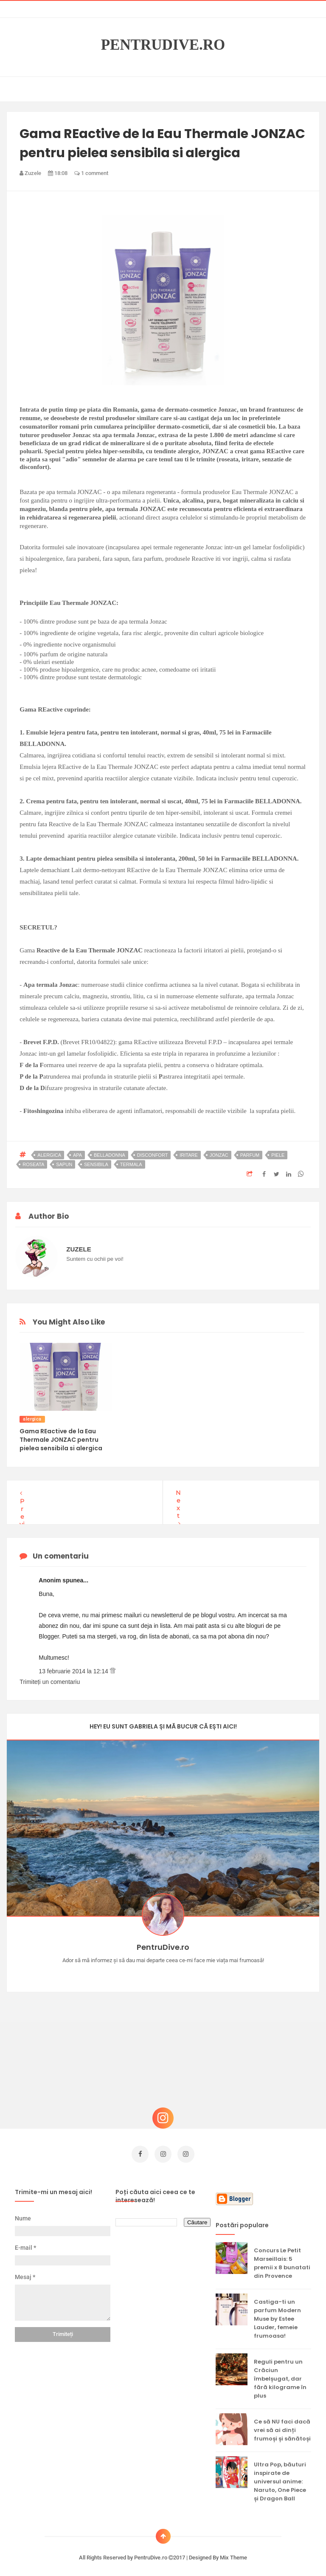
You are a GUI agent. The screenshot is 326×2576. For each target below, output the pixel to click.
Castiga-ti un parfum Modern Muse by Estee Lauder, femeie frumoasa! (277, 2315)
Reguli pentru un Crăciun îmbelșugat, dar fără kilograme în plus (280, 2374)
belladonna (109, 1155)
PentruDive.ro (163, 45)
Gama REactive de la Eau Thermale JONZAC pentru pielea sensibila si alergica (61, 1439)
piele (277, 1155)
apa (77, 1155)
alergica (49, 1155)
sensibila (96, 1164)
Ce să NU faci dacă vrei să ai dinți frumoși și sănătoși (282, 2425)
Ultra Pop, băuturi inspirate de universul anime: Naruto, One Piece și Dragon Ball (280, 2477)
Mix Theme (233, 2553)
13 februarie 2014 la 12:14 (74, 1671)
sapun (64, 1164)
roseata (33, 1164)
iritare (189, 1155)
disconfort (152, 1155)
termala (131, 1164)
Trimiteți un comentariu (50, 1681)
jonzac (219, 1155)
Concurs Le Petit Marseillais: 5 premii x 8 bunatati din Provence (282, 2259)
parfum (250, 1155)
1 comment (91, 173)
